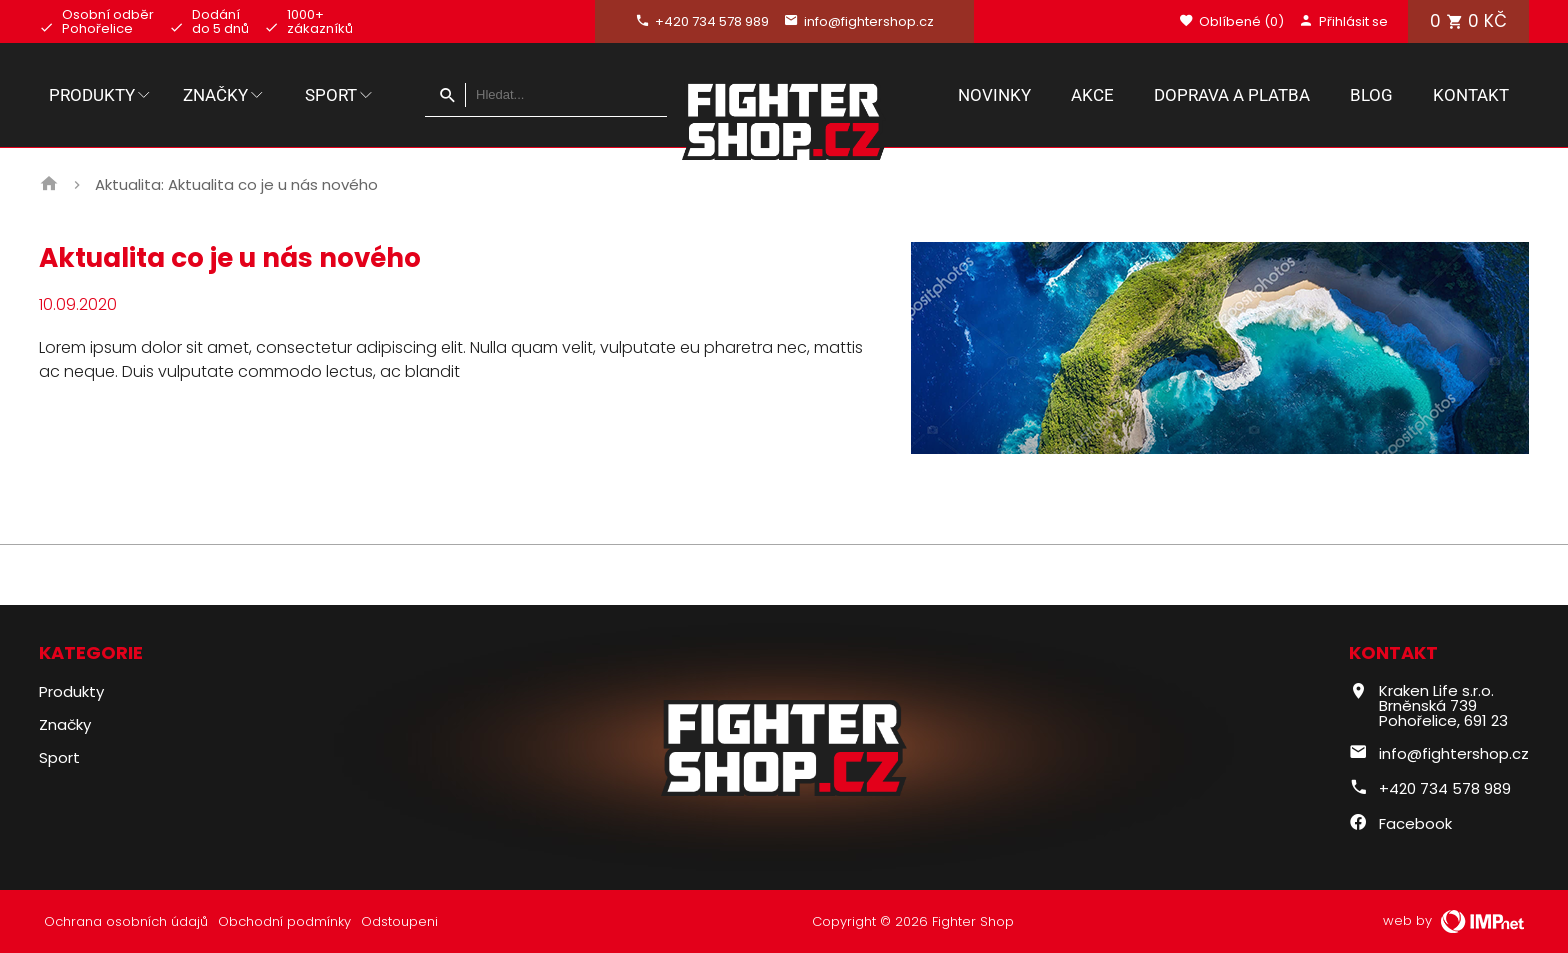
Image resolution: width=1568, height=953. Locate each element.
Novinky (994, 95)
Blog (1371, 95)
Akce (1092, 95)
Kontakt (1471, 95)
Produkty (101, 95)
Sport (340, 95)
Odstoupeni (399, 921)
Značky (224, 95)
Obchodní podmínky (284, 921)
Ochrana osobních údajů (126, 921)
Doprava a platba (1232, 95)
